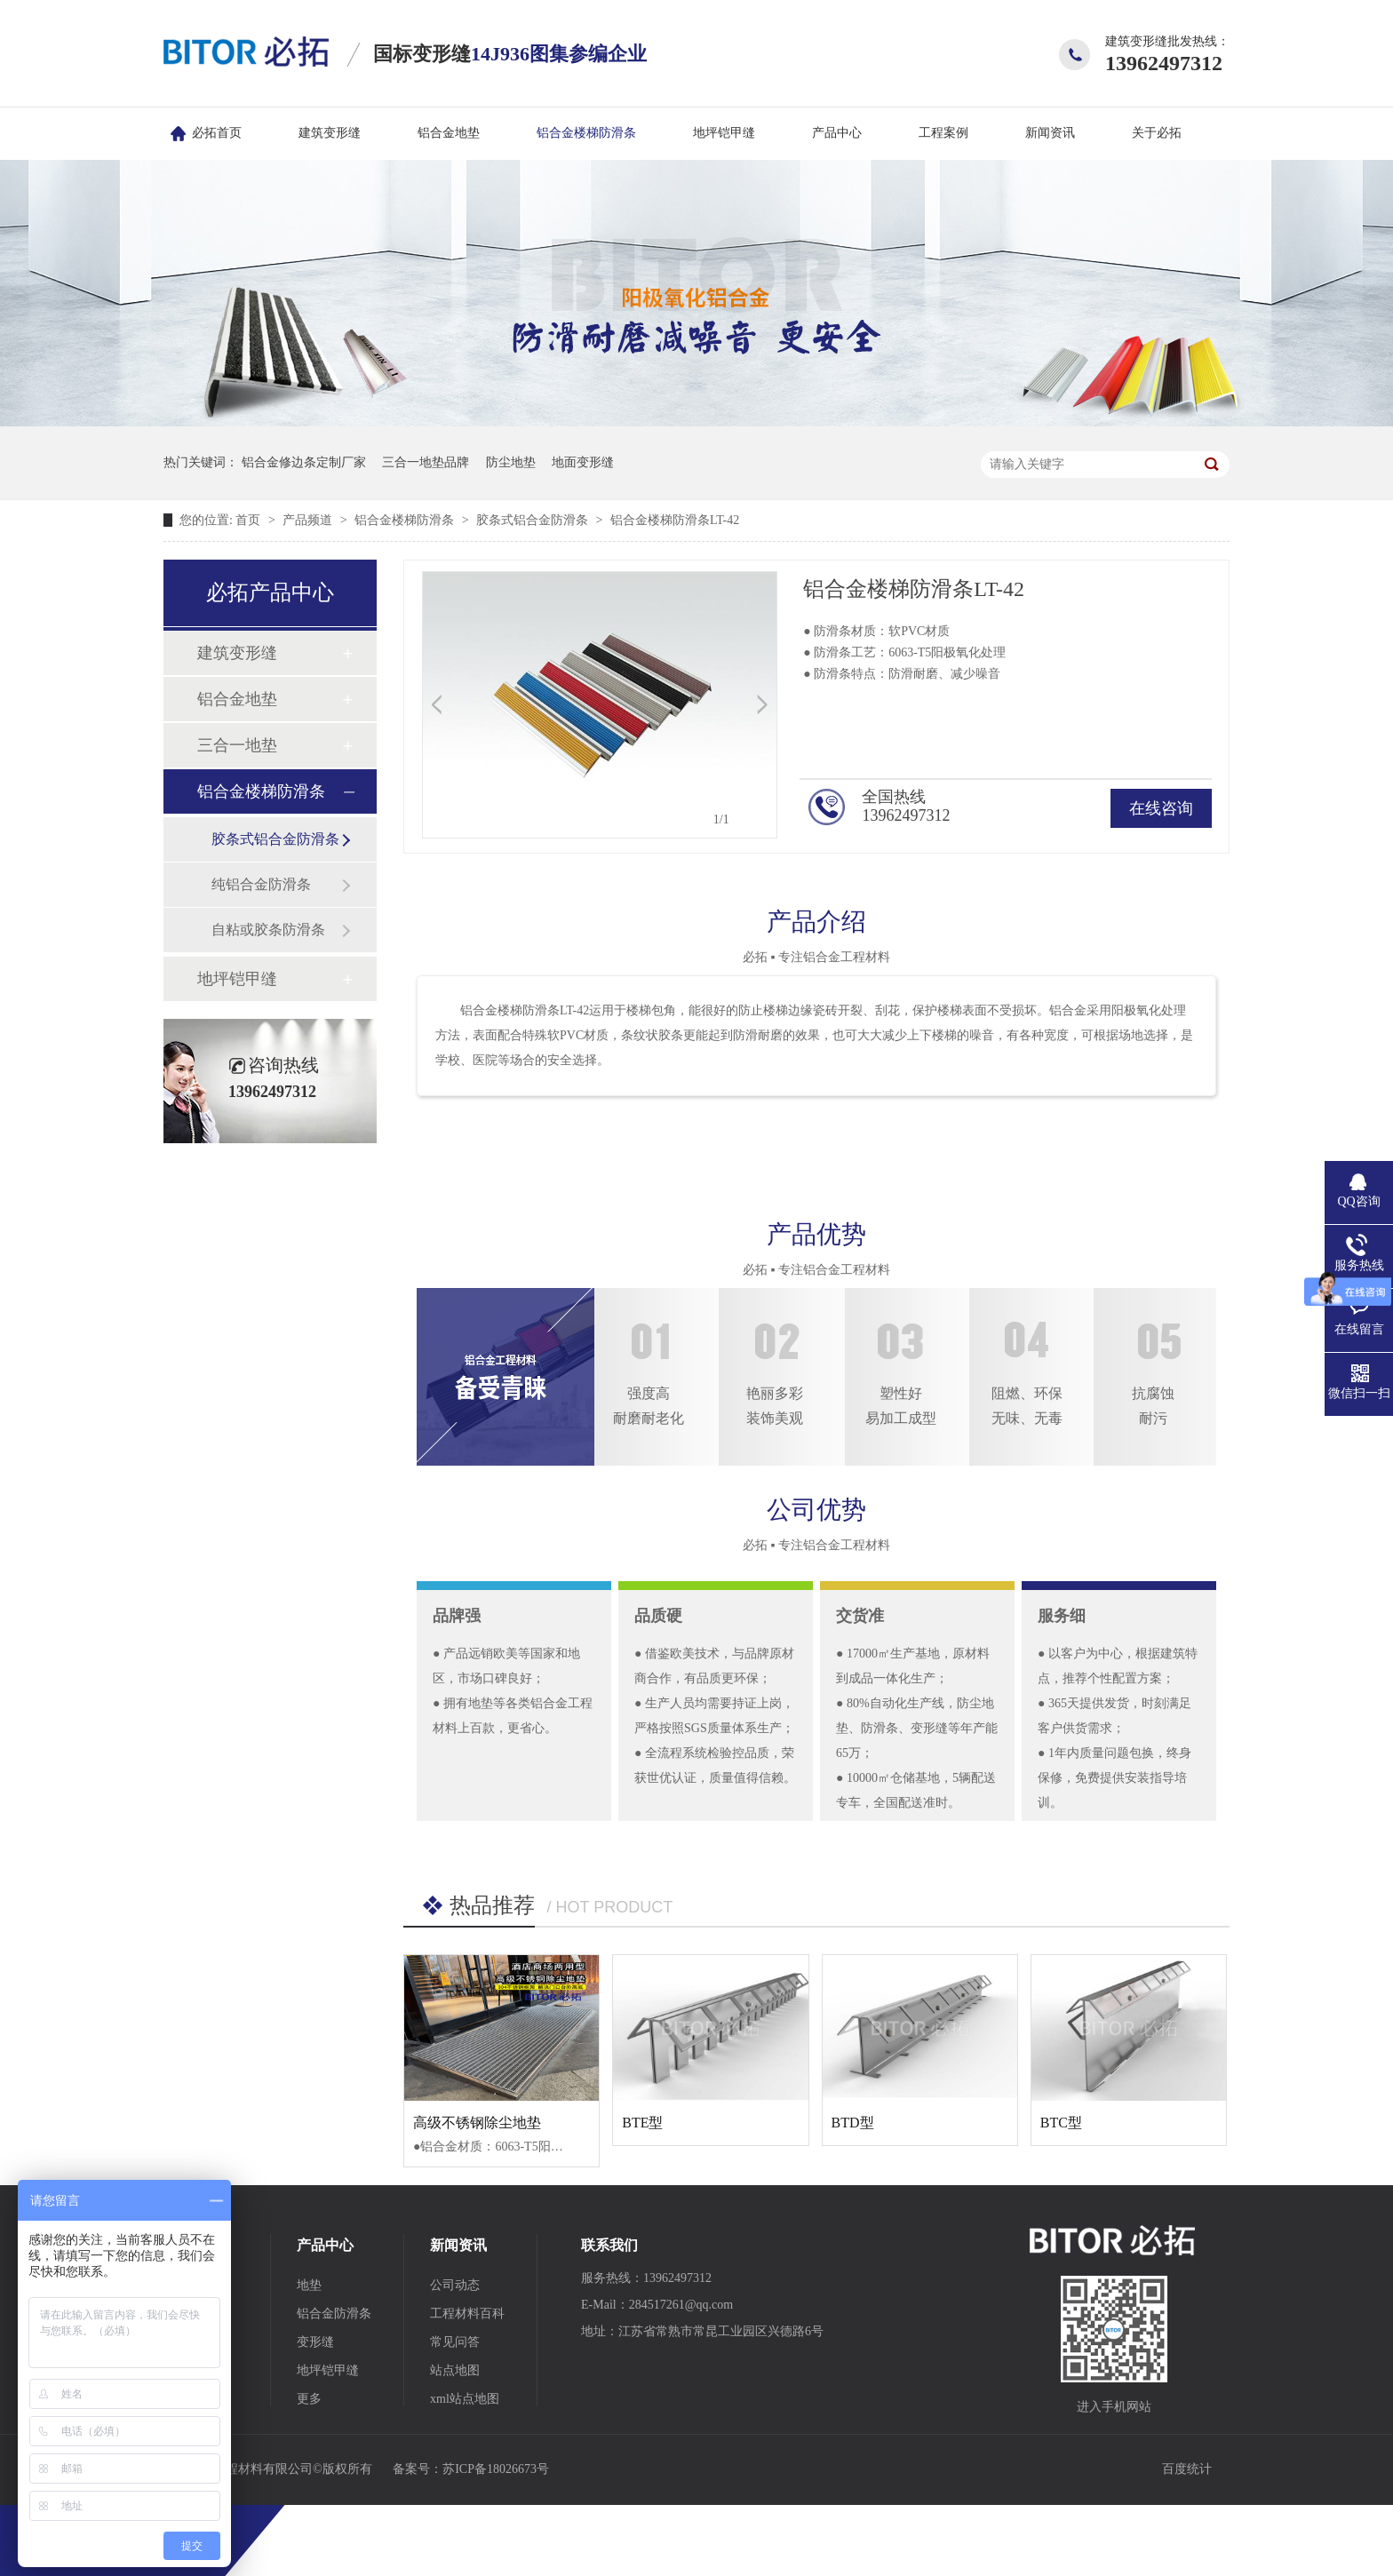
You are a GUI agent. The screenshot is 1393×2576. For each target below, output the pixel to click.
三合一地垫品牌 (425, 462)
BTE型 (642, 2122)
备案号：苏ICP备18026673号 (471, 2469)
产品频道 (309, 520)
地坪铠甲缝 (724, 132)
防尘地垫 (511, 462)
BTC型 (1061, 2122)
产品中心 (837, 132)
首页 (249, 520)
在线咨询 (1161, 808)
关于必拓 (1157, 132)
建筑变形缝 (329, 132)
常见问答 (455, 2342)
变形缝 (315, 2342)
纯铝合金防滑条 (261, 884)
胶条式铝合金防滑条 (534, 520)
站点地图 (455, 2370)
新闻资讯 (1050, 132)
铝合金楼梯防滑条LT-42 (674, 520)
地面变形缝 (583, 462)
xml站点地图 (464, 2398)
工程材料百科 (467, 2313)
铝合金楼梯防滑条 (586, 132)
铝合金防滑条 (334, 2313)
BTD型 (853, 2122)
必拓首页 (217, 132)
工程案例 (943, 132)
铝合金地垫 (449, 132)
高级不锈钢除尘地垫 (477, 2122)
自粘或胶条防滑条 (268, 929)
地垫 (309, 2285)
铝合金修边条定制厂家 (304, 462)
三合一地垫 (237, 745)
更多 (309, 2398)
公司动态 (455, 2285)
